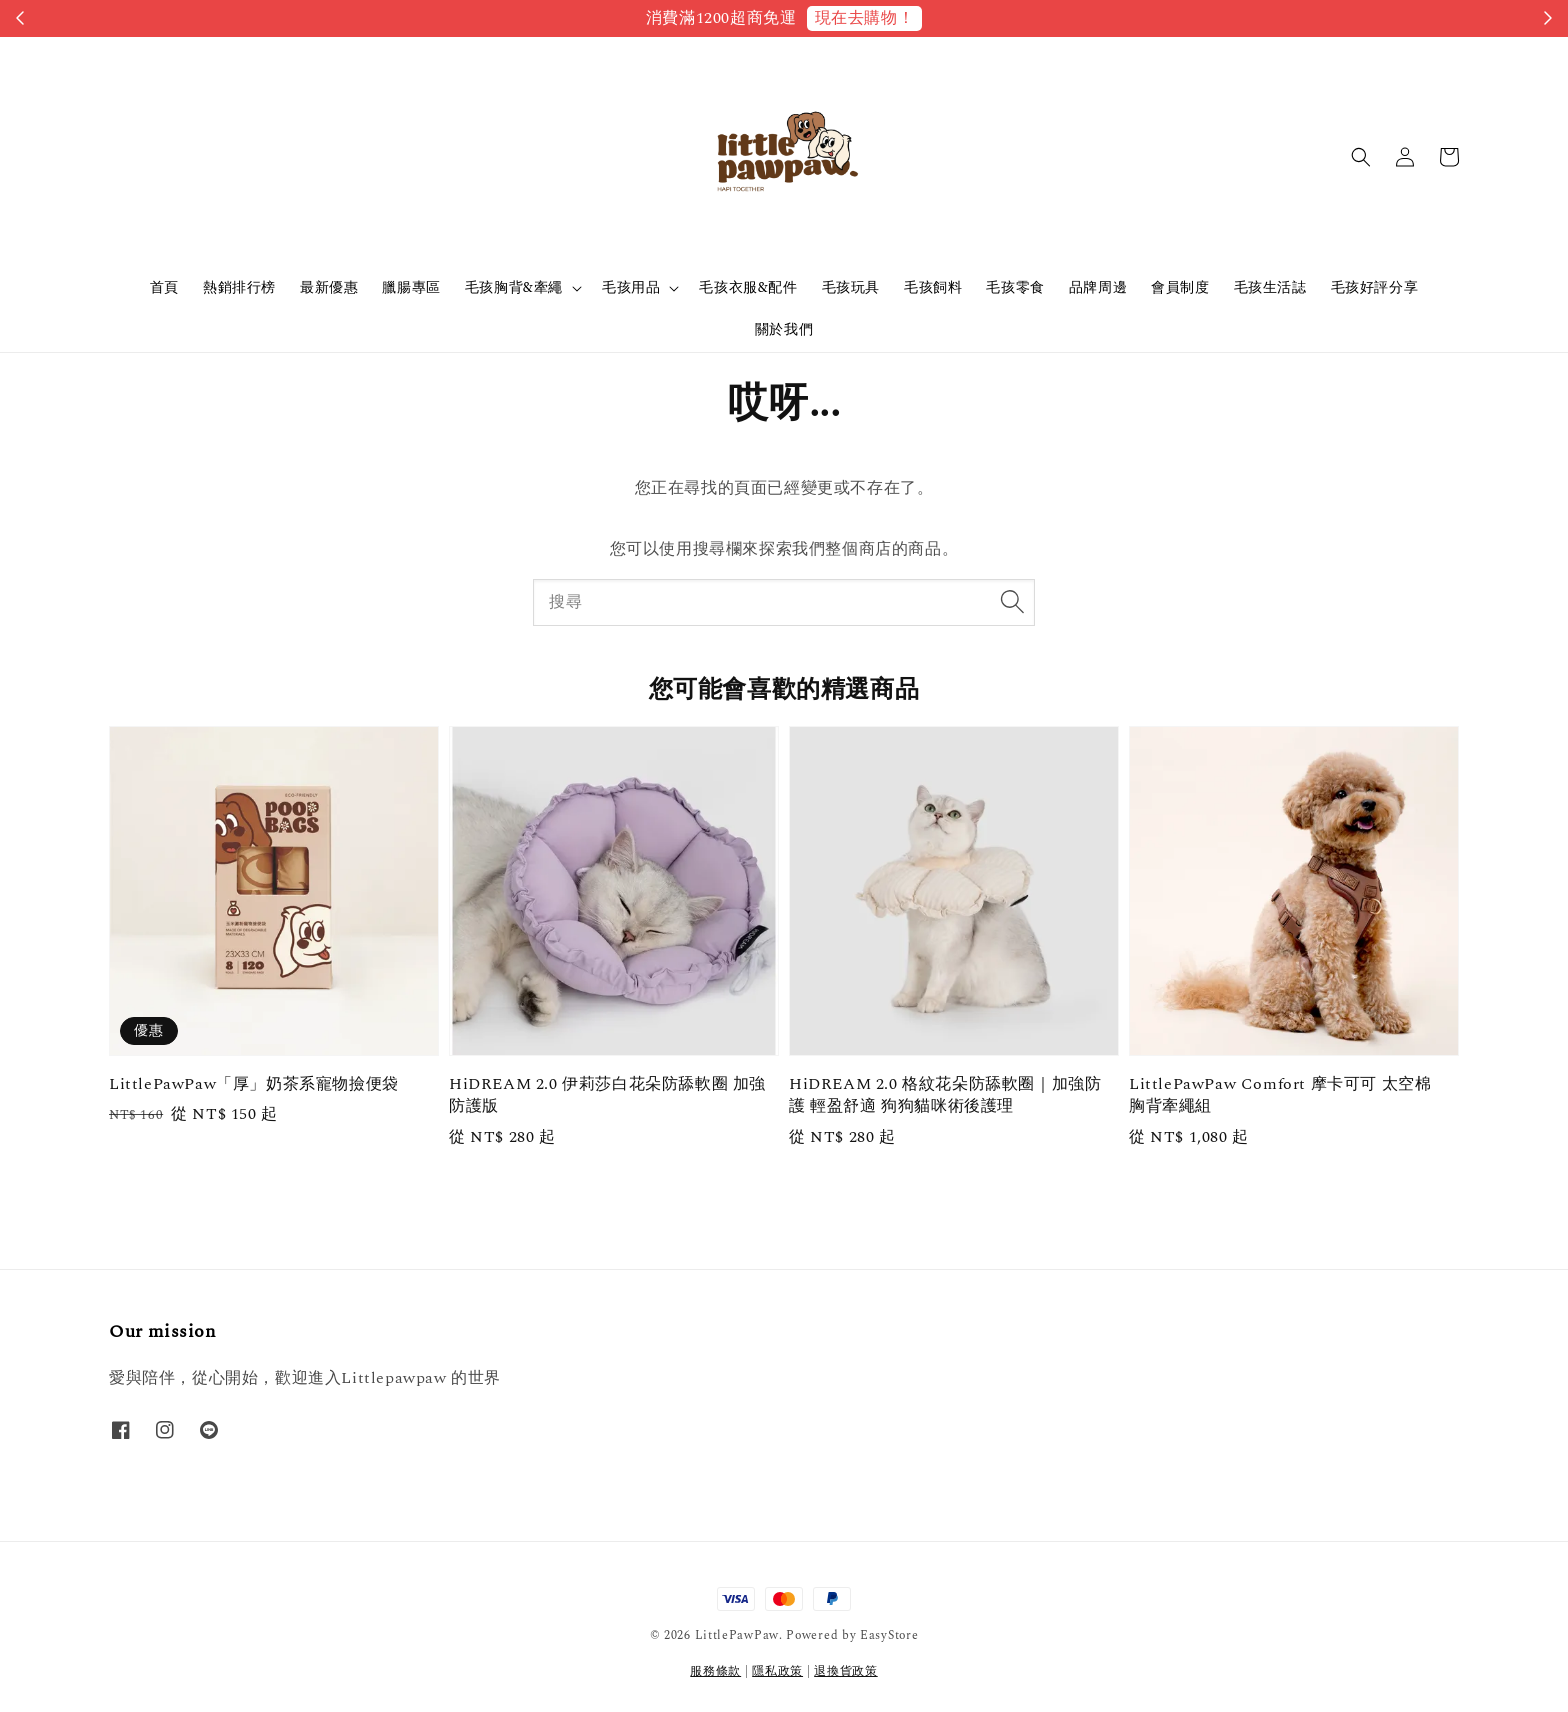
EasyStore (889, 1635)
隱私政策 (777, 1671)
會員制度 (1180, 287)
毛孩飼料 (933, 287)
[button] (1361, 157)
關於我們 (784, 329)
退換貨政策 (846, 1671)
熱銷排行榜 (239, 287)
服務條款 (715, 1671)
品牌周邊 (1098, 287)
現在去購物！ (865, 18)
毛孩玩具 (851, 287)
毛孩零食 (1015, 287)
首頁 (164, 287)
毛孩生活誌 (1270, 287)
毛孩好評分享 (1375, 287)
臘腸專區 (411, 287)
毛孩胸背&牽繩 (514, 288)
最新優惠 (329, 287)
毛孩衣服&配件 (748, 287)
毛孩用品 (631, 288)
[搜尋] (1012, 602)
